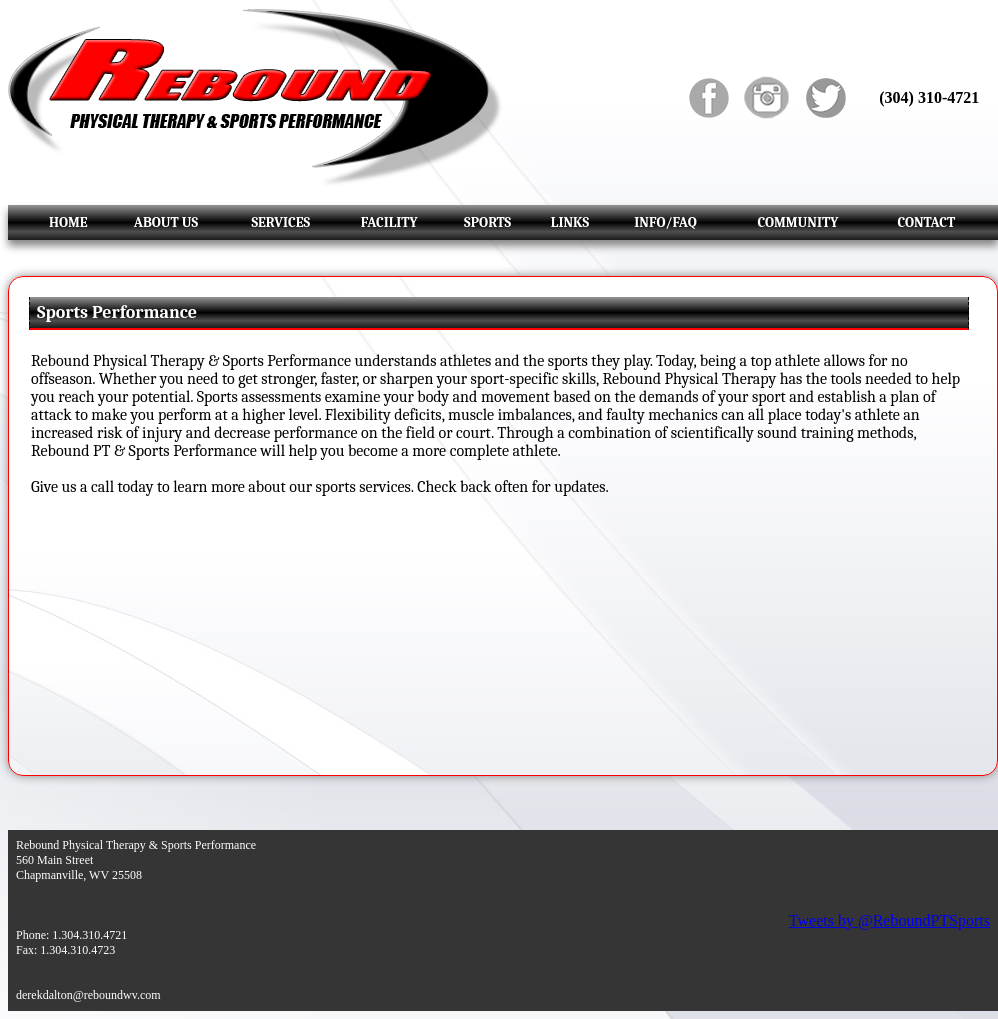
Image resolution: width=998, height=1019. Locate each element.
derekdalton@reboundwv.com (88, 995)
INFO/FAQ (665, 222)
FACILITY (389, 222)
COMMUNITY (797, 222)
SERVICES (280, 222)
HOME (68, 222)
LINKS (570, 222)
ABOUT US (166, 222)
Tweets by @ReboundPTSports (889, 920)
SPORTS (487, 222)
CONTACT (926, 222)
